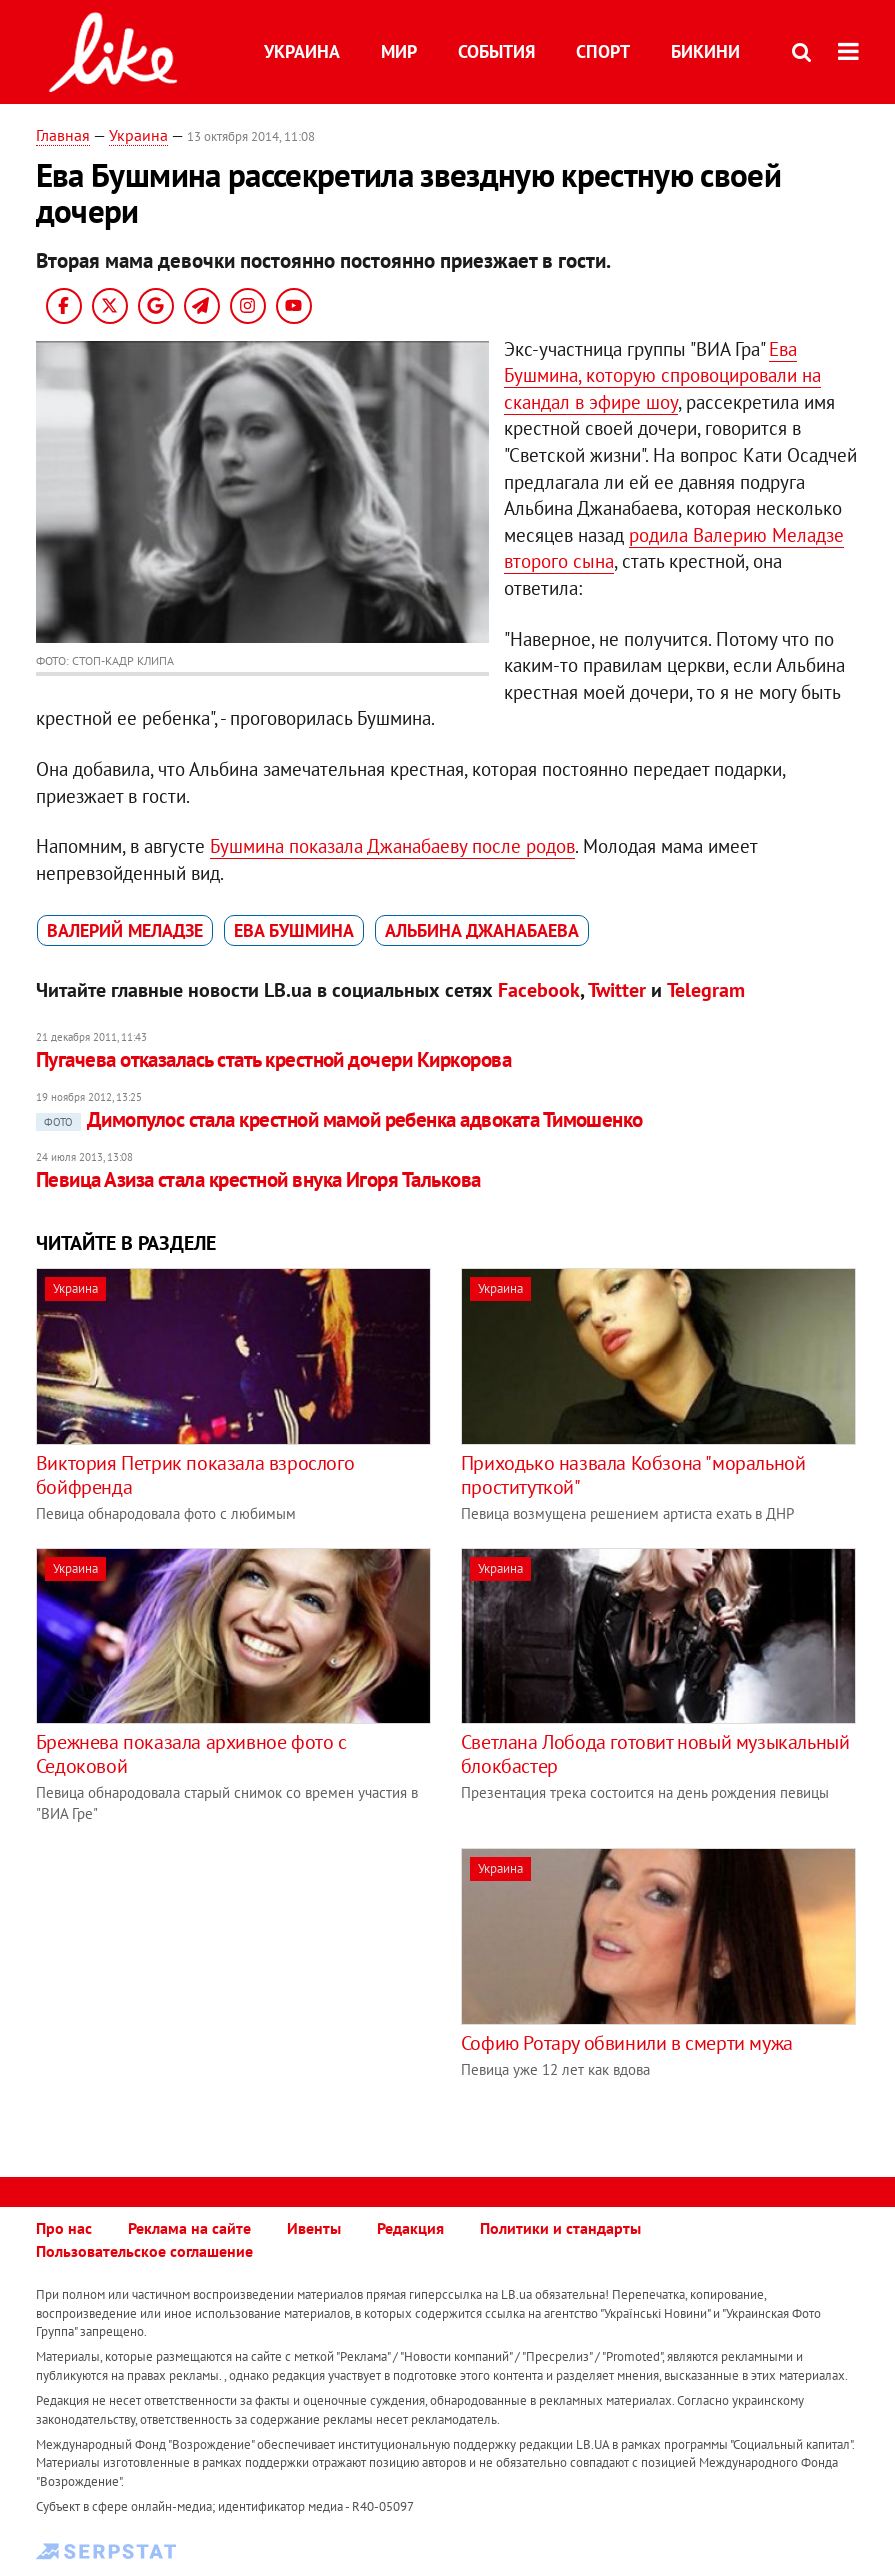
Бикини (705, 51)
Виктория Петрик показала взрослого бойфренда (195, 1475)
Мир (399, 51)
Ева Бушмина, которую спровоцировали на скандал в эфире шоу (662, 375)
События (496, 51)
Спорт (603, 51)
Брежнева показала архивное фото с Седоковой (191, 1754)
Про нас (64, 2228)
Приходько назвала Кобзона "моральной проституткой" (633, 1475)
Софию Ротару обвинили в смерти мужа (627, 2043)
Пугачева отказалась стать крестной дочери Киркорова (273, 1059)
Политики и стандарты (560, 2228)
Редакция (410, 2228)
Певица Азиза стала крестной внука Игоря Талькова (258, 1179)
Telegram (706, 990)
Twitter (617, 990)
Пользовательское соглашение (144, 2251)
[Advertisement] (204, 1988)
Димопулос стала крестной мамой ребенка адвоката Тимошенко (339, 1119)
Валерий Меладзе (125, 930)
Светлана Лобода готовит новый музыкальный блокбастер (655, 1754)
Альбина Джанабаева (482, 930)
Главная (63, 135)
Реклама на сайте (189, 2228)
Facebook (539, 990)
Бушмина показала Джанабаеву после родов (392, 846)
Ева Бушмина (294, 930)
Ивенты (314, 2228)
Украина (302, 51)
